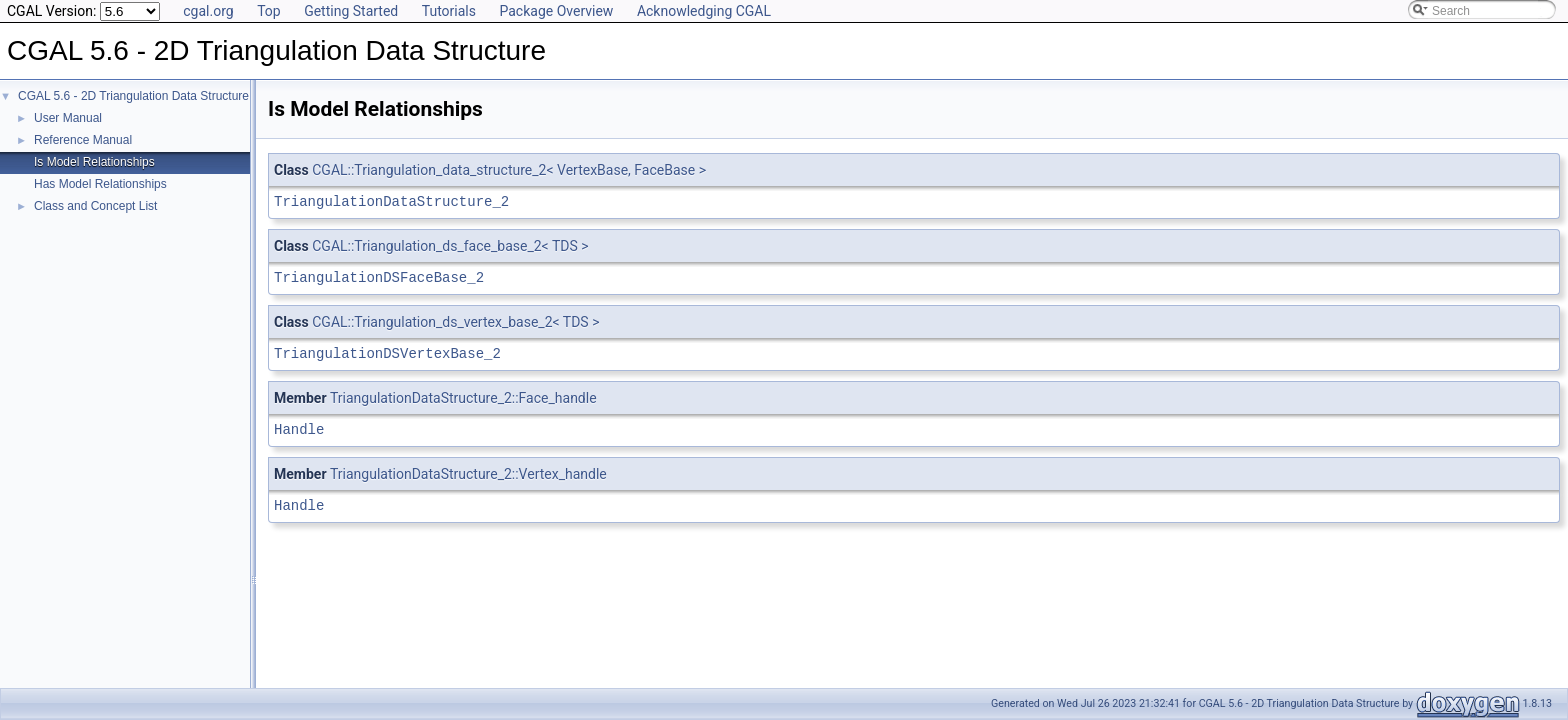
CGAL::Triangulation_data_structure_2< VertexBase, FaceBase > (509, 170)
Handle (299, 429)
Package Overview (556, 11)
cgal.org (208, 11)
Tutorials (449, 11)
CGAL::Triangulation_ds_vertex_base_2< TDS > (455, 322)
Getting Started (351, 11)
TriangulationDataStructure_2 (391, 201)
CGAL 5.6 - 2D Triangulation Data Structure (133, 96)
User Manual (68, 118)
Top (269, 11)
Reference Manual (83, 140)
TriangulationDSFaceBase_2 (379, 277)
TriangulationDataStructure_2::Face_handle (463, 398)
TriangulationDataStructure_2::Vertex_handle (468, 474)
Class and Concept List (95, 206)
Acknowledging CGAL (704, 11)
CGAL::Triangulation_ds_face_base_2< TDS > (450, 246)
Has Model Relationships (100, 184)
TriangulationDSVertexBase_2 (387, 353)
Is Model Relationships (94, 162)
